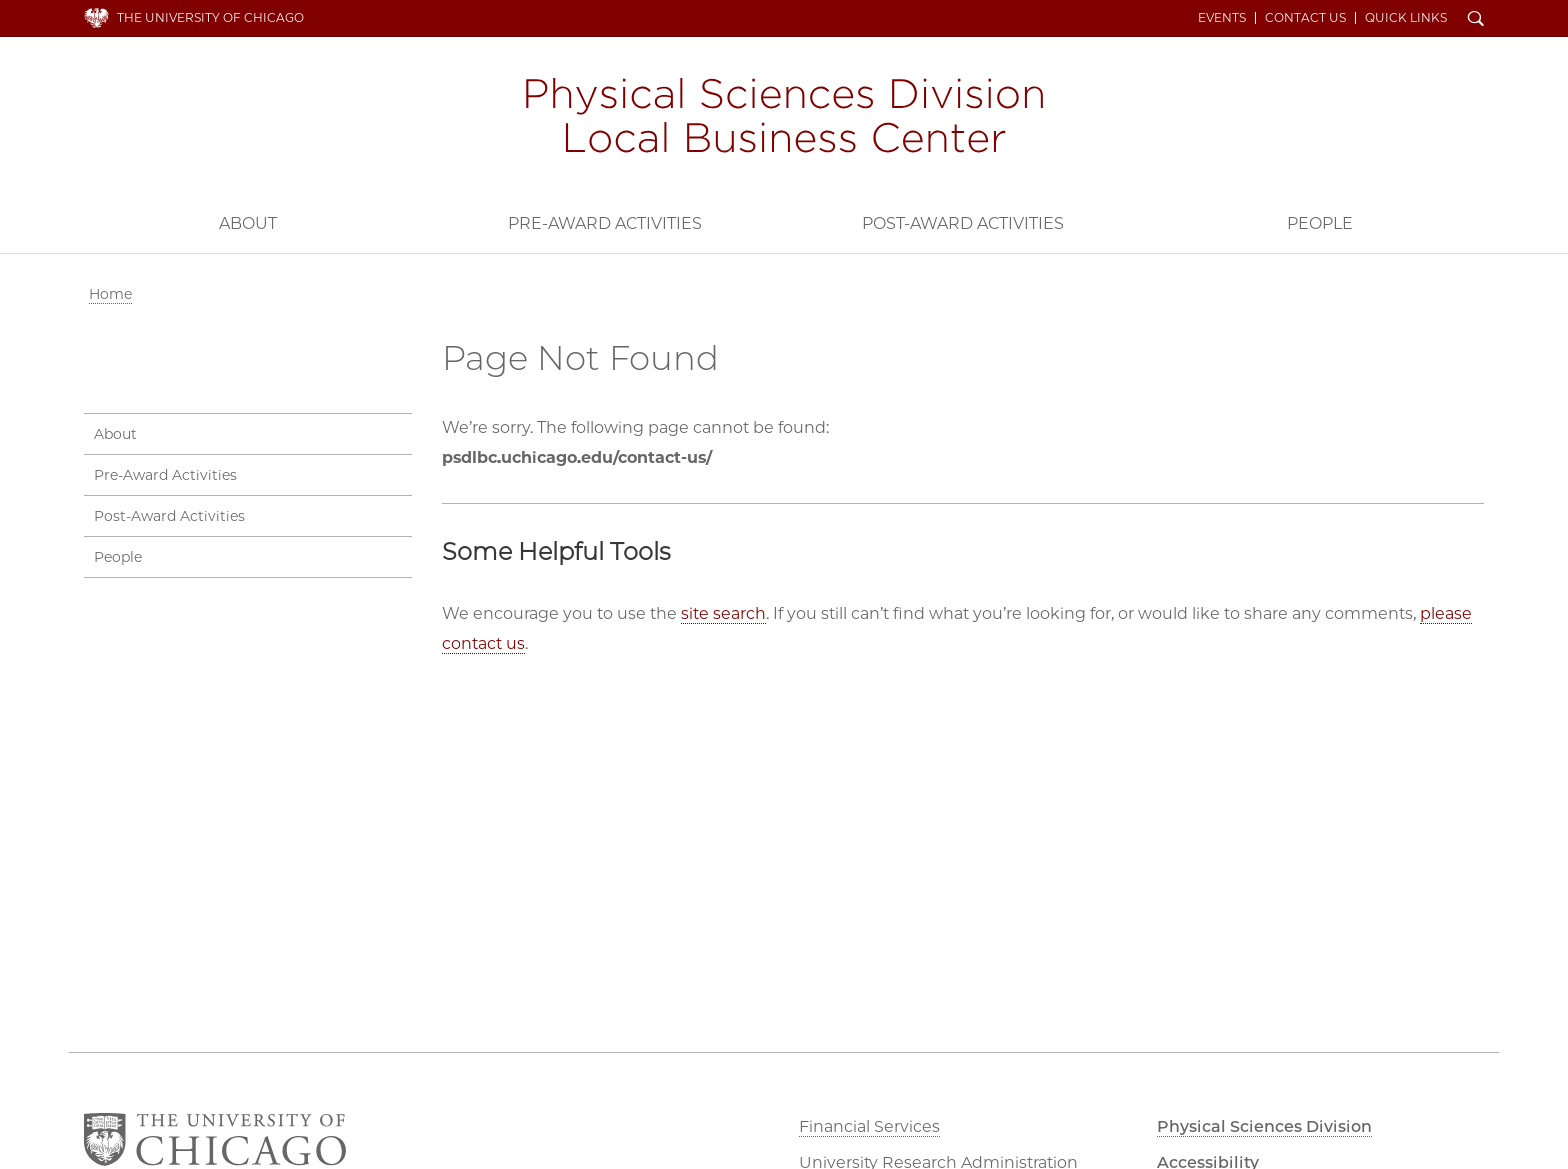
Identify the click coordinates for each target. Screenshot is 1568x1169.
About (248, 223)
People (1320, 223)
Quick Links (1406, 18)
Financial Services (869, 1126)
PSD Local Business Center (784, 118)
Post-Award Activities (963, 223)
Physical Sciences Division (1264, 1126)
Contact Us (1305, 18)
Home (110, 294)
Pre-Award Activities (605, 223)
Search (1476, 20)
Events (1222, 18)
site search (723, 613)
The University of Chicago (210, 17)
